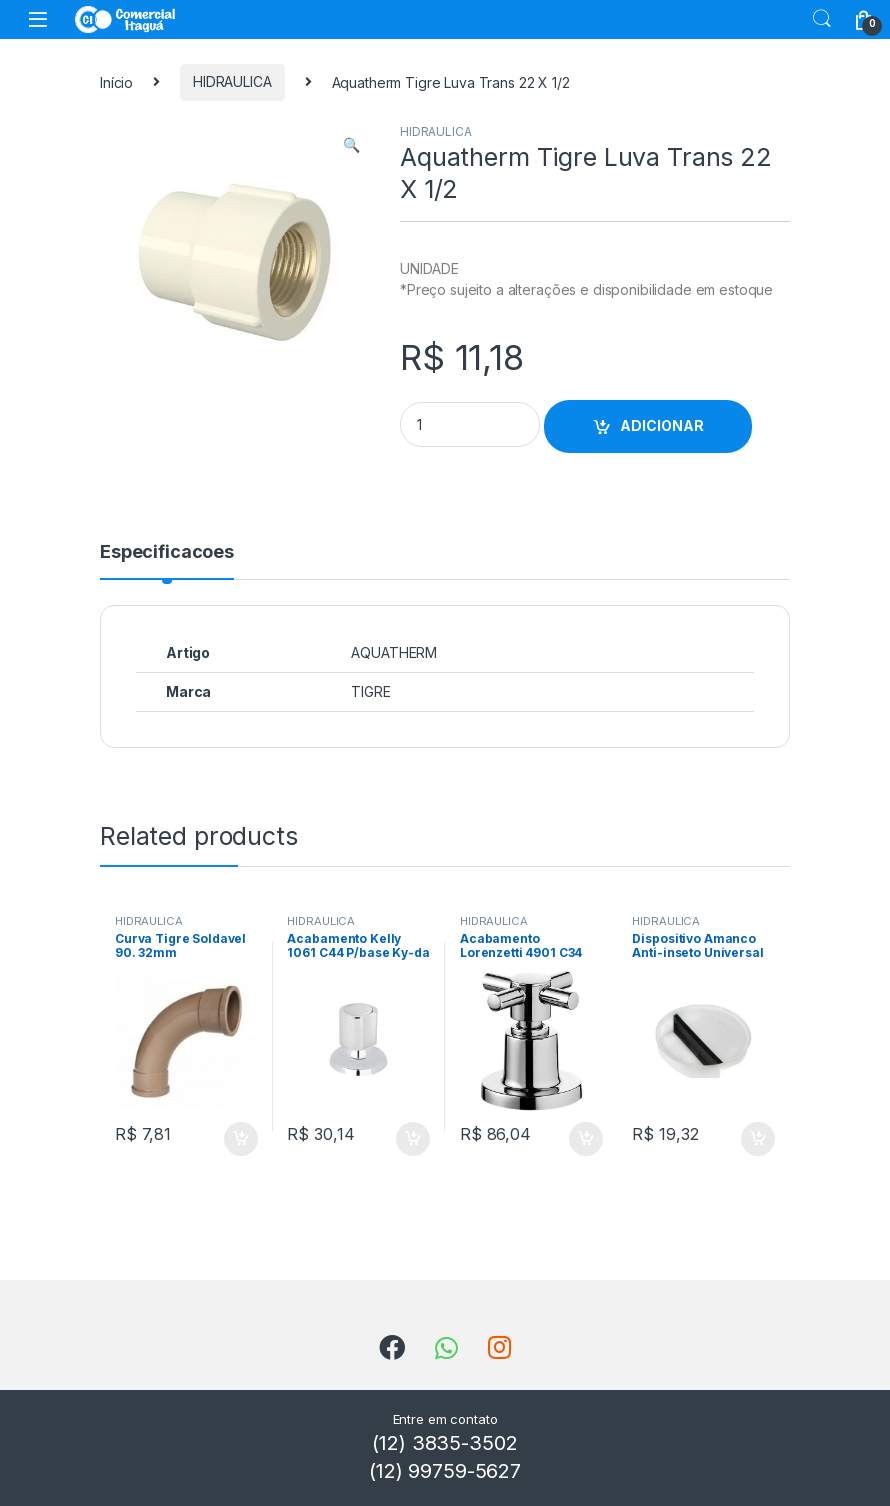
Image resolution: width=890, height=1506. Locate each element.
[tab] (167, 561)
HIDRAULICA (232, 81)
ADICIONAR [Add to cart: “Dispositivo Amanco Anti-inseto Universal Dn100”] (758, 1139)
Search (822, 19)
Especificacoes (167, 552)
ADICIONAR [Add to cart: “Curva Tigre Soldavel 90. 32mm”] (241, 1139)
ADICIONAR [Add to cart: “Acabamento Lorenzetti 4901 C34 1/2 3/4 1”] (586, 1139)
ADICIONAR (662, 425)
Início (116, 81)
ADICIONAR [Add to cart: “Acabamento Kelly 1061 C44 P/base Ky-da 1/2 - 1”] (413, 1139)
